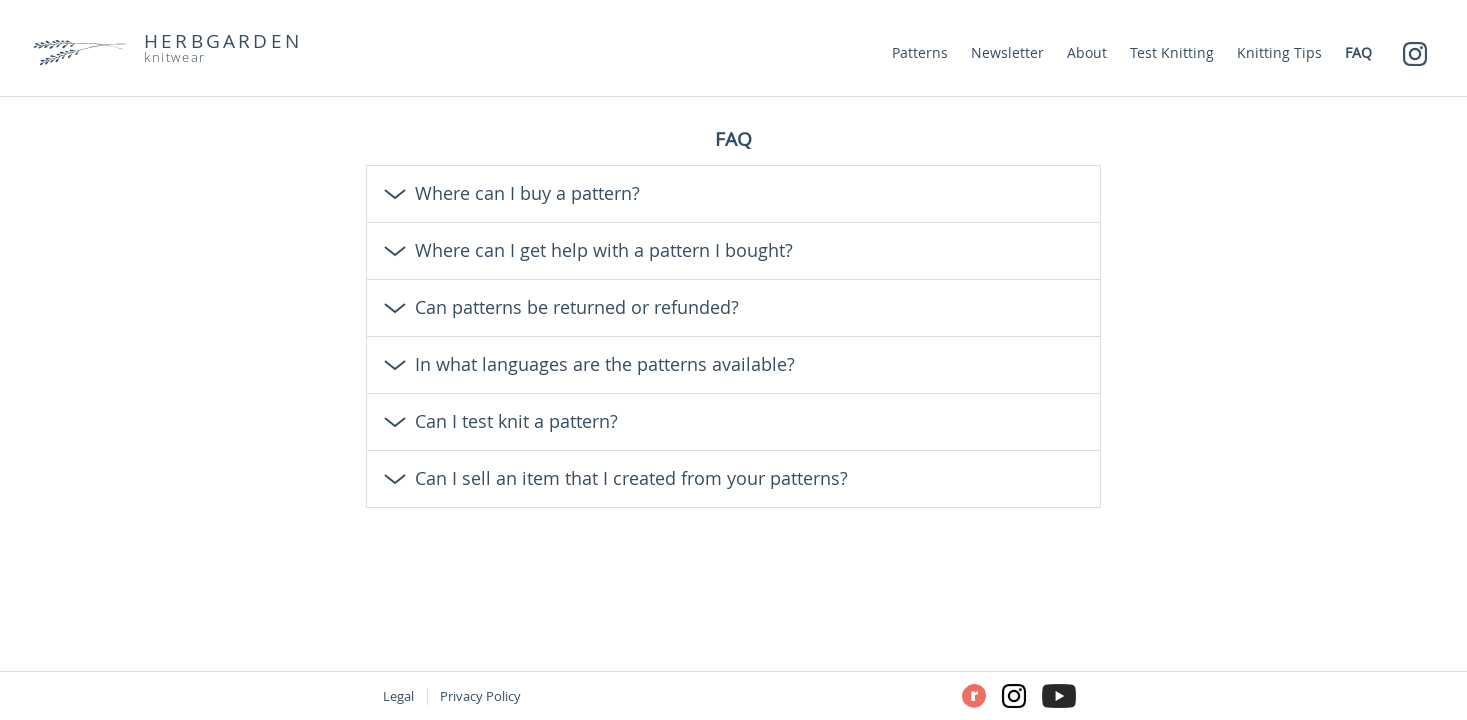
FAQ (1358, 52)
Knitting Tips (1279, 52)
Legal (398, 696)
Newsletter (1007, 52)
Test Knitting (1172, 52)
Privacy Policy (480, 696)
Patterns (920, 52)
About (1087, 52)
